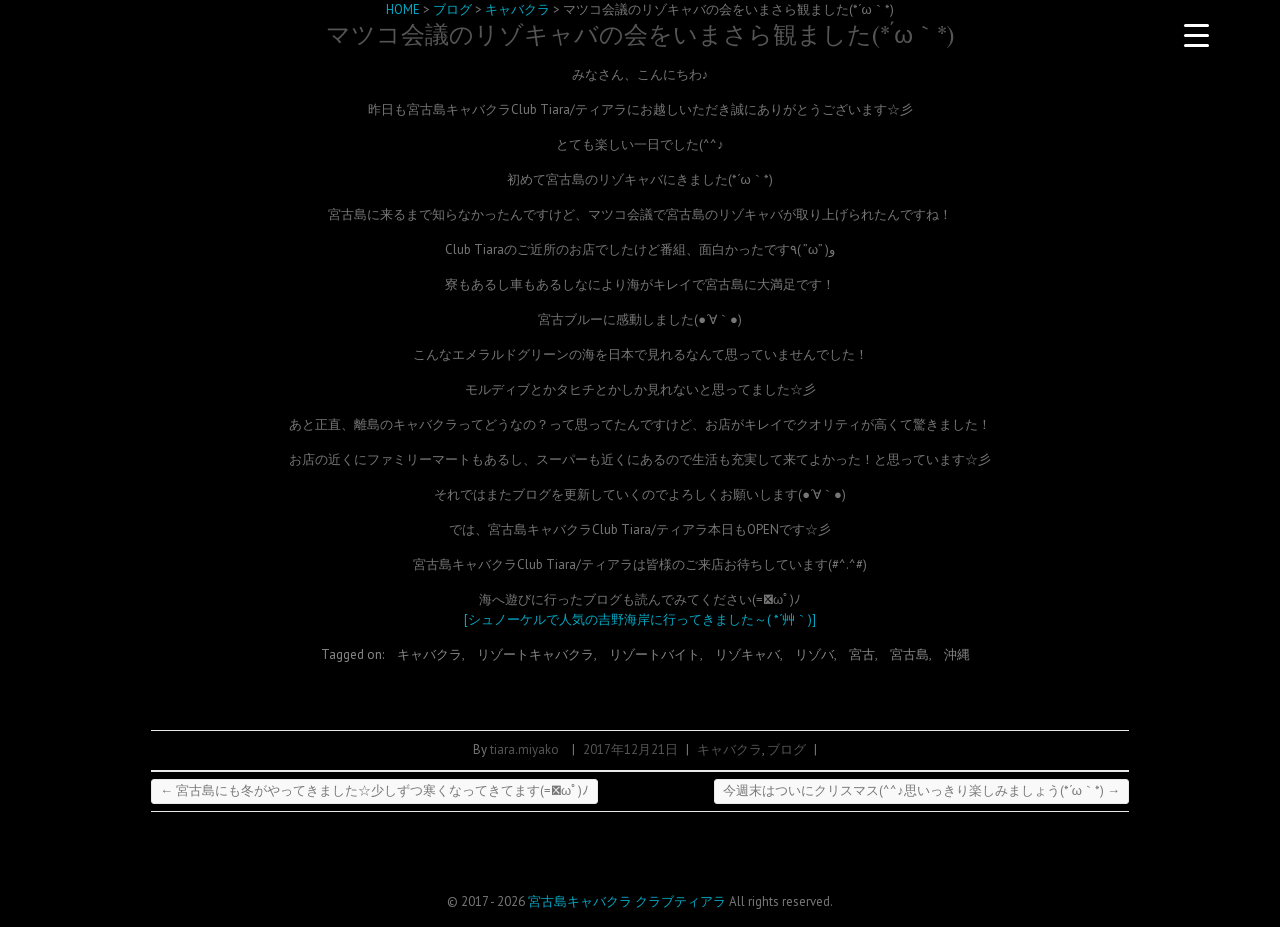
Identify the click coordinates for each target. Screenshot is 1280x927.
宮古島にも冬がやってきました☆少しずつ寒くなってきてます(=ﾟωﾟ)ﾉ (374, 790)
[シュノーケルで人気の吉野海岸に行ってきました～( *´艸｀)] (640, 619)
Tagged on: (354, 654)
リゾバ (814, 654)
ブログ (786, 749)
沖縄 (957, 654)
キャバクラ (429, 654)
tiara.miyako (524, 749)
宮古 (862, 654)
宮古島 (909, 654)
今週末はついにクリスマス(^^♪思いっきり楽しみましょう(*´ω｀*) (921, 790)
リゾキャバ (747, 654)
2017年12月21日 (630, 749)
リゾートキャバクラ (535, 654)
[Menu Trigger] (1196, 35)
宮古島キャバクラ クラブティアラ (627, 901)
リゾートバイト (654, 654)
